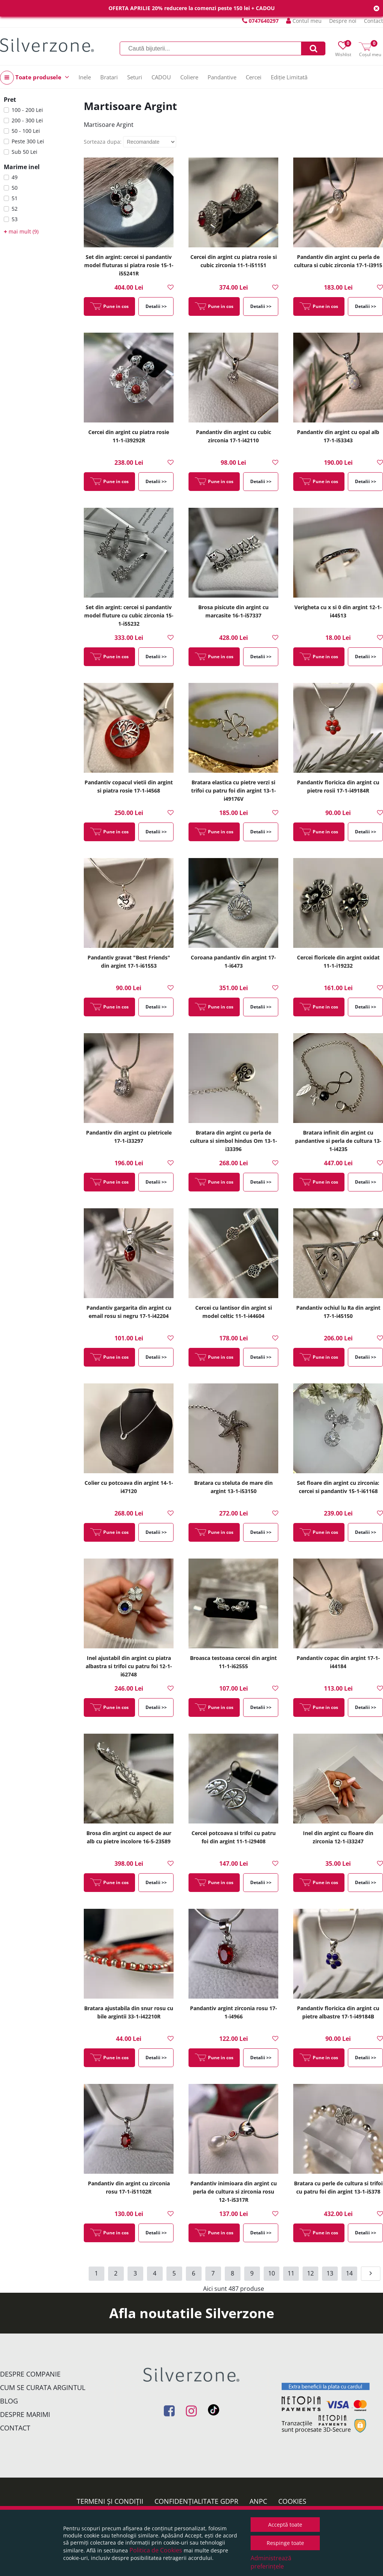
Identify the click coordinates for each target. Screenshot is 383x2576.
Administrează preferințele (271, 2562)
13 (330, 2273)
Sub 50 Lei (24, 151)
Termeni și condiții (110, 2501)
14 (349, 2273)
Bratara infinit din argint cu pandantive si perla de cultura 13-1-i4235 (338, 1141)
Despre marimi (25, 2414)
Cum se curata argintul (42, 2387)
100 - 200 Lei (27, 109)
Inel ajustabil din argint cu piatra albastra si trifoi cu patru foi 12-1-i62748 (129, 1666)
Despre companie (30, 2373)
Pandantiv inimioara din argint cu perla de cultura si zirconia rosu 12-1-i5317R (233, 2191)
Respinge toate (285, 2542)
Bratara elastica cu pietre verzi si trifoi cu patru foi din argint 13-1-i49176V (233, 790)
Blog (9, 2400)
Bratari (109, 77)
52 (15, 208)
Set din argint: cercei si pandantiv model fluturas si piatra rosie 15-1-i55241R (129, 265)
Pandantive (222, 77)
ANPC (258, 2501)
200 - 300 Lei (27, 120)
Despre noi (342, 20)
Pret (10, 99)
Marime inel (22, 167)
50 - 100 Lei (26, 130)
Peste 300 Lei (28, 141)
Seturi (134, 77)
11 (291, 2273)
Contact (373, 20)
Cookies (292, 2501)
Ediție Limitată (289, 77)
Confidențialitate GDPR (196, 2501)
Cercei (253, 77)
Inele (85, 77)
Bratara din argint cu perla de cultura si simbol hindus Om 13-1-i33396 (233, 1141)
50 (15, 187)
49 (15, 177)
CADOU (161, 77)
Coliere (189, 77)
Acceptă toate (285, 2524)
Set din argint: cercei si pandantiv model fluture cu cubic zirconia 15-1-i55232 (129, 615)
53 (15, 219)
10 (271, 2273)
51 (15, 198)
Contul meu (304, 20)
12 (310, 2273)
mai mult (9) (21, 231)
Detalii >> (156, 306)
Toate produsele (34, 78)
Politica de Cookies (155, 2550)
